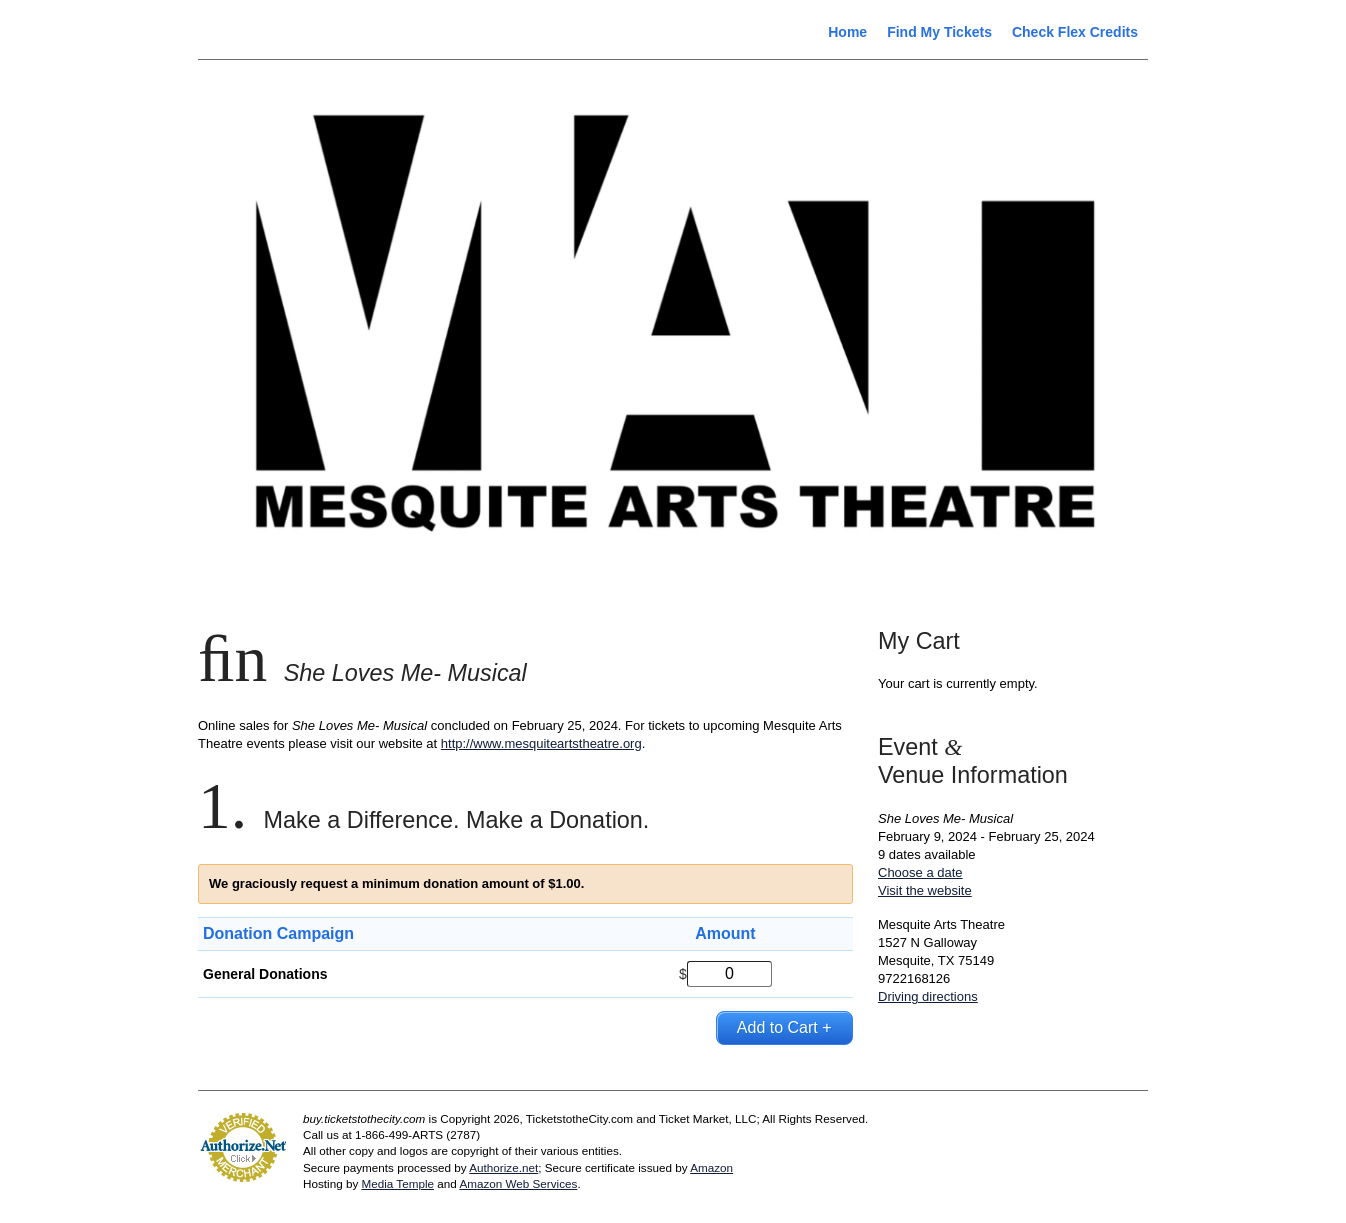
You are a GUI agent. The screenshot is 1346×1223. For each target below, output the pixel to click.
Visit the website (925, 890)
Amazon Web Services (518, 1183)
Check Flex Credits (1075, 32)
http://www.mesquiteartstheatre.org (541, 743)
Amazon (711, 1167)
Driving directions (928, 996)
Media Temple (397, 1183)
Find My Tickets (939, 32)
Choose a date (920, 872)
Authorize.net (503, 1167)
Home (847, 32)
